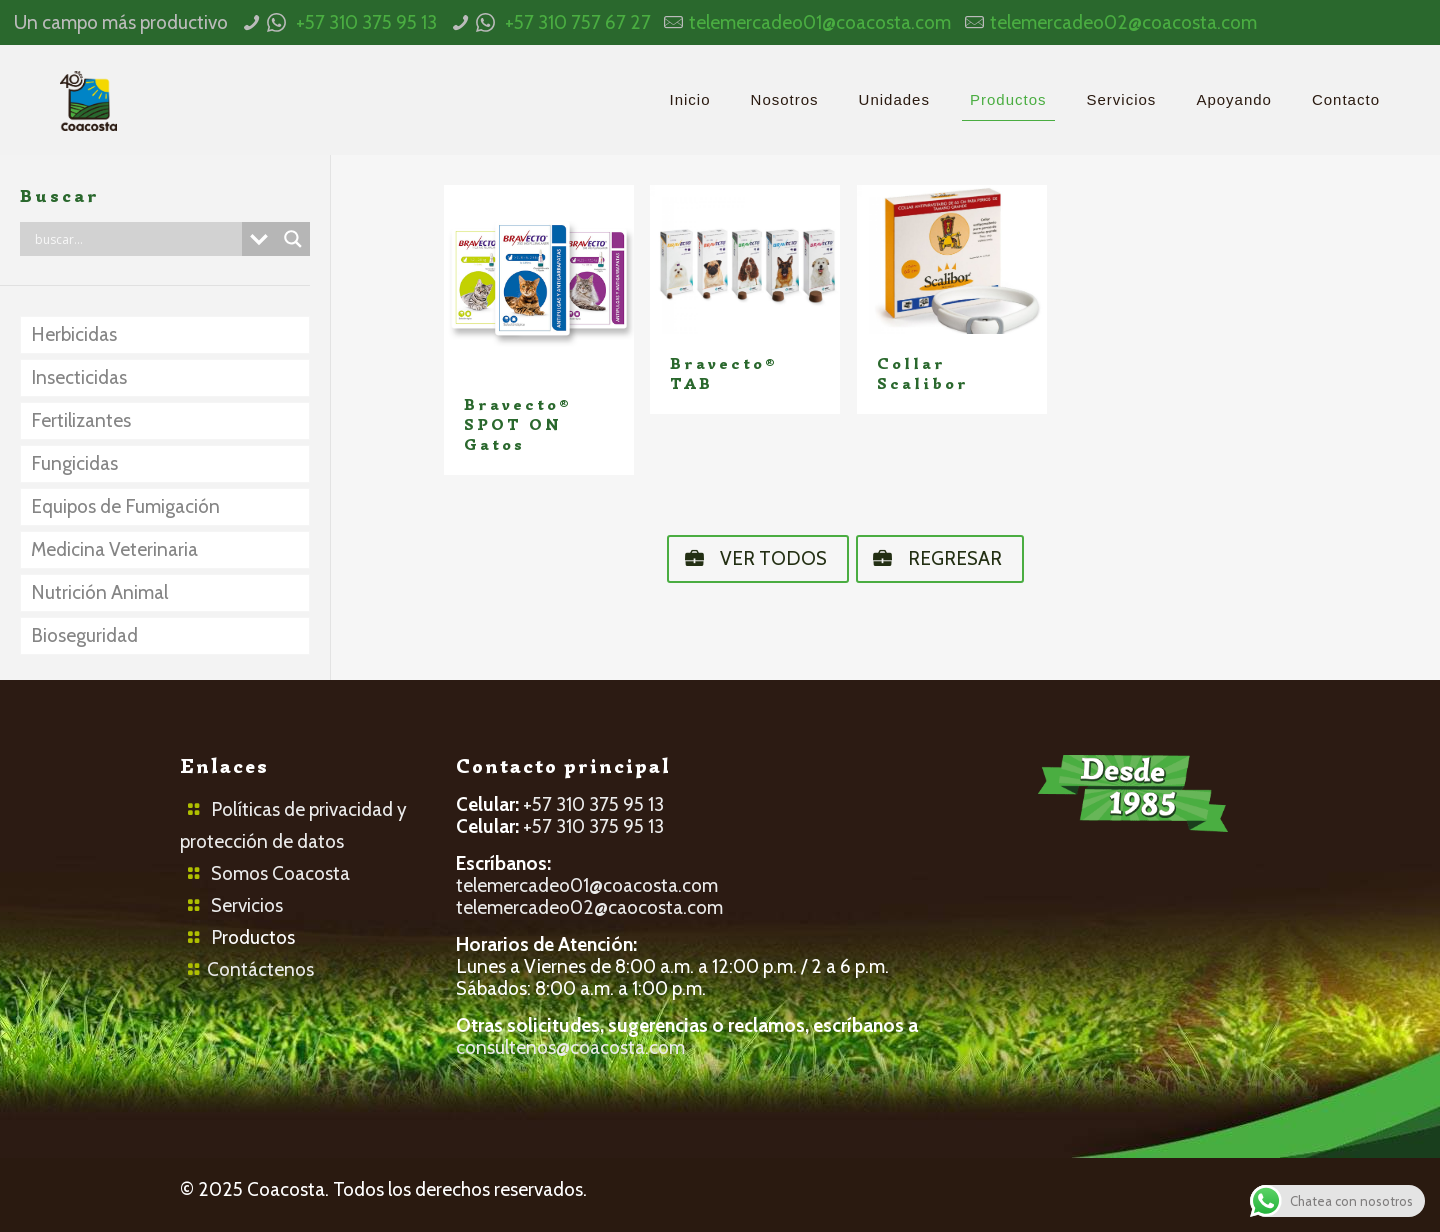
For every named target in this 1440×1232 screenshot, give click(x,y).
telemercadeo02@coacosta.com (1123, 22)
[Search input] (136, 239)
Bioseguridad (84, 635)
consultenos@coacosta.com (570, 1047)
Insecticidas (79, 377)
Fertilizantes (81, 420)
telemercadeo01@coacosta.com (820, 22)
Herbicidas (74, 334)
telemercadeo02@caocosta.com (589, 907)
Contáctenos (260, 969)
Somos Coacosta (280, 873)
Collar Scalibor (923, 374)
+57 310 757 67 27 (578, 22)
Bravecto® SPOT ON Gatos (518, 425)
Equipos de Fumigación (125, 506)
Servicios (247, 905)
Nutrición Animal (99, 592)
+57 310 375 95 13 (366, 22)
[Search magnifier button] (293, 239)
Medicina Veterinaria (114, 549)
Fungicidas (74, 463)
